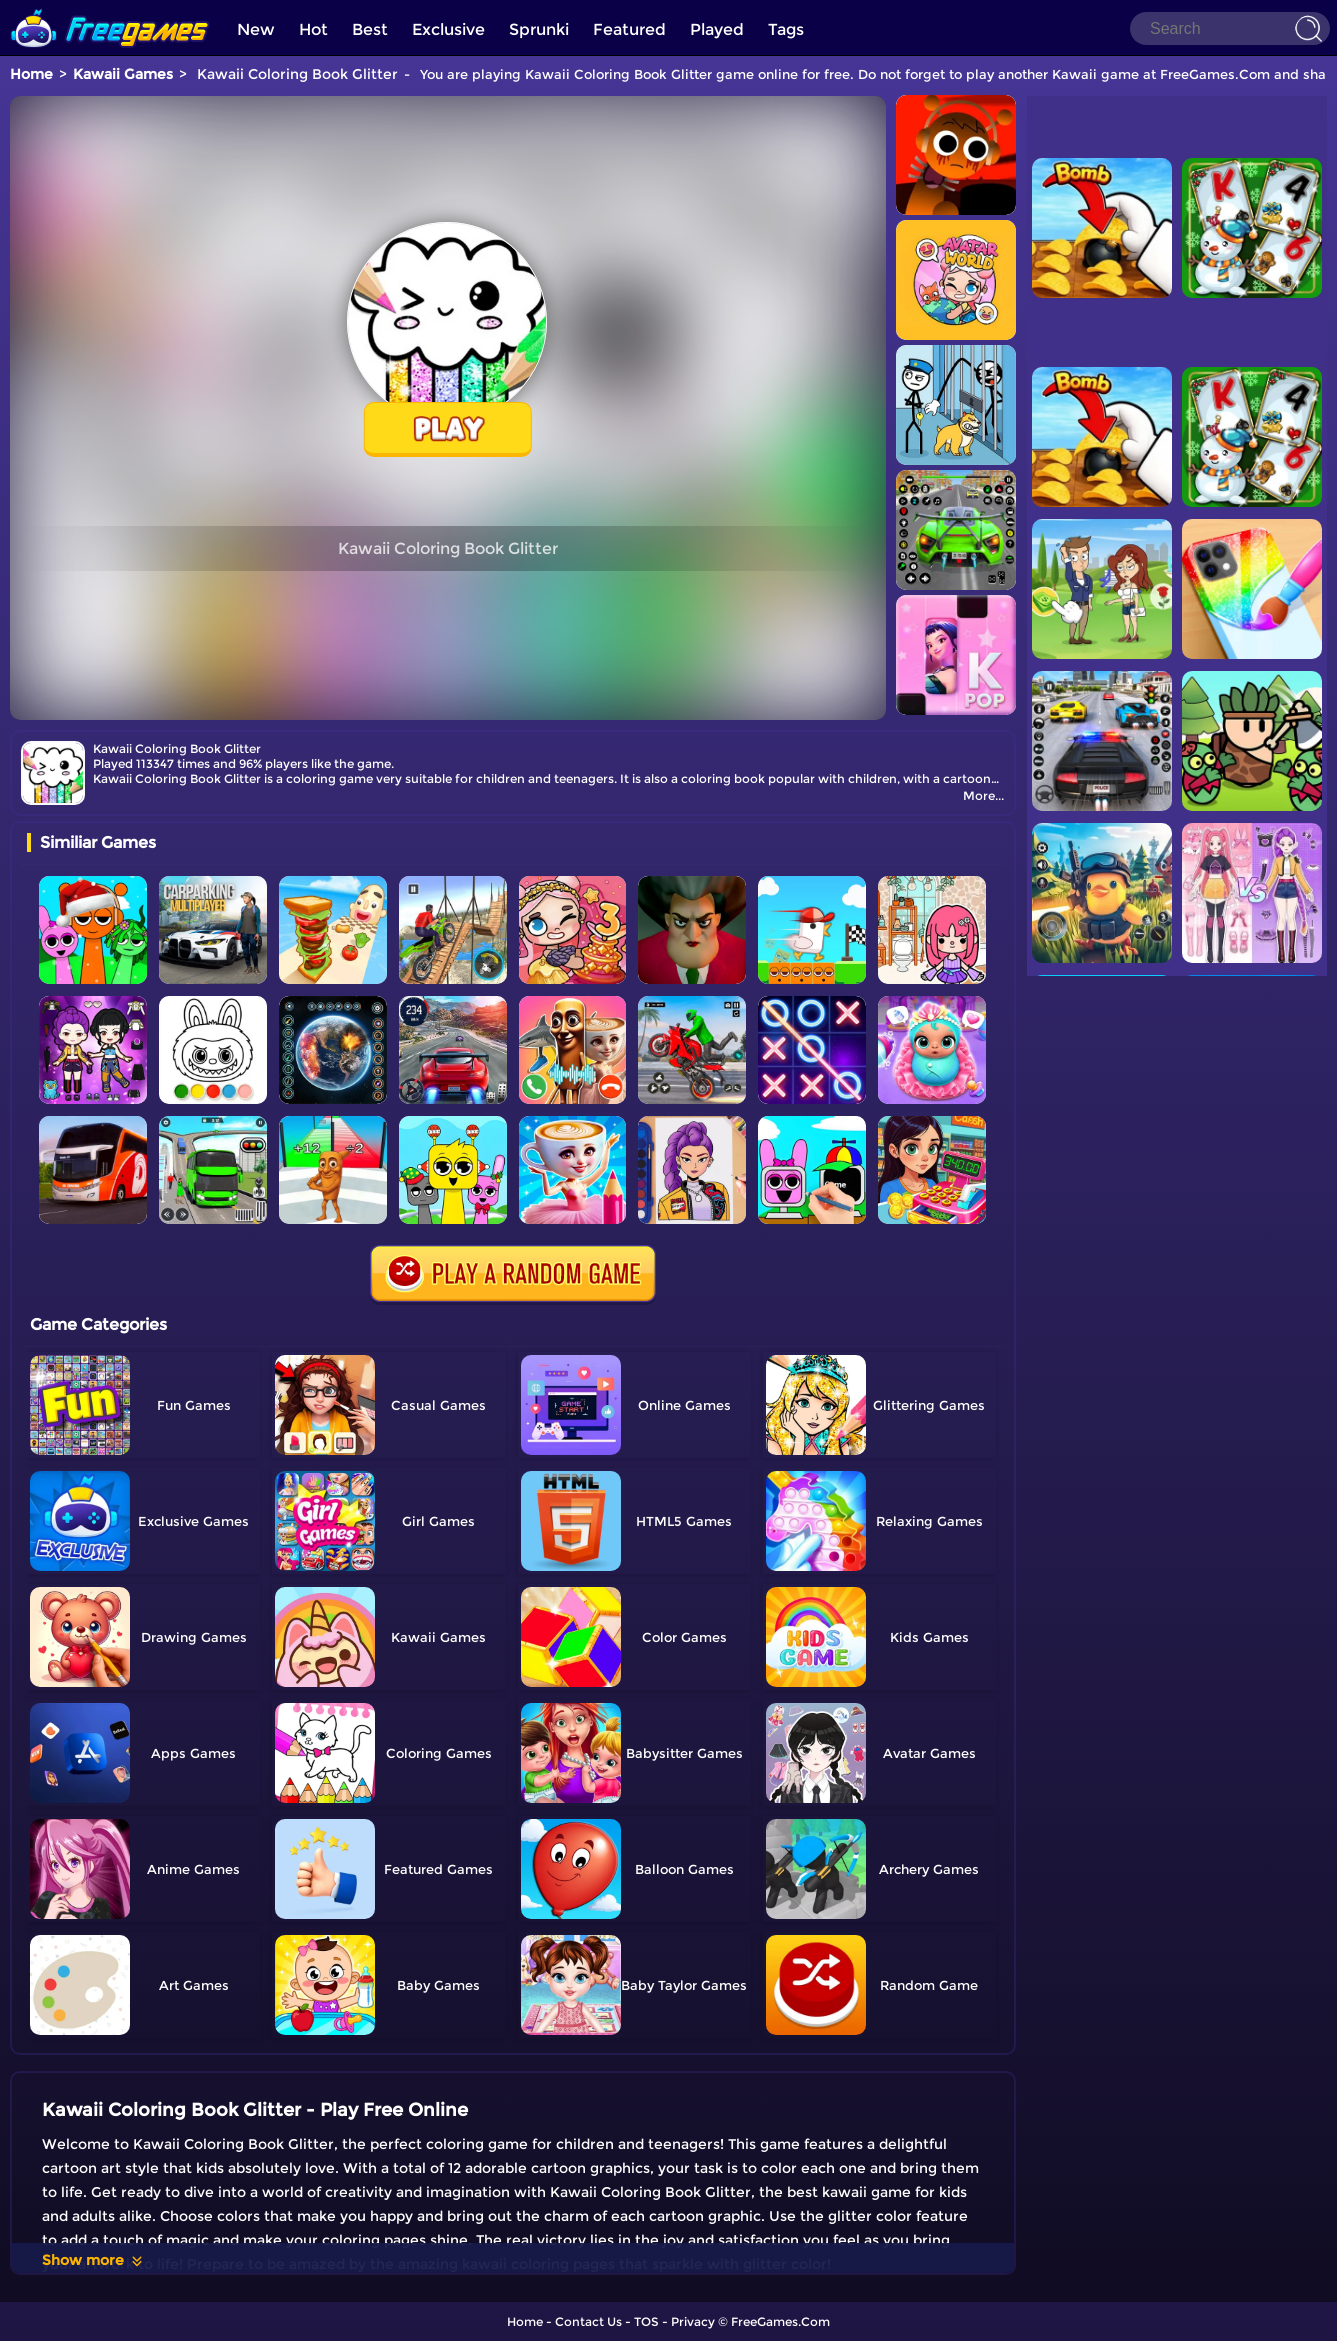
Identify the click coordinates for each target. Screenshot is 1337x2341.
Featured (629, 29)
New (256, 29)
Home (31, 74)
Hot (313, 29)
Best (370, 29)
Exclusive (448, 29)
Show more (93, 2260)
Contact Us (588, 2321)
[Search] (1230, 28)
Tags (786, 29)
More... (983, 795)
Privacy (693, 2321)
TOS (646, 2321)
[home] (110, 7)
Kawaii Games (123, 74)
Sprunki (539, 29)
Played (717, 29)
